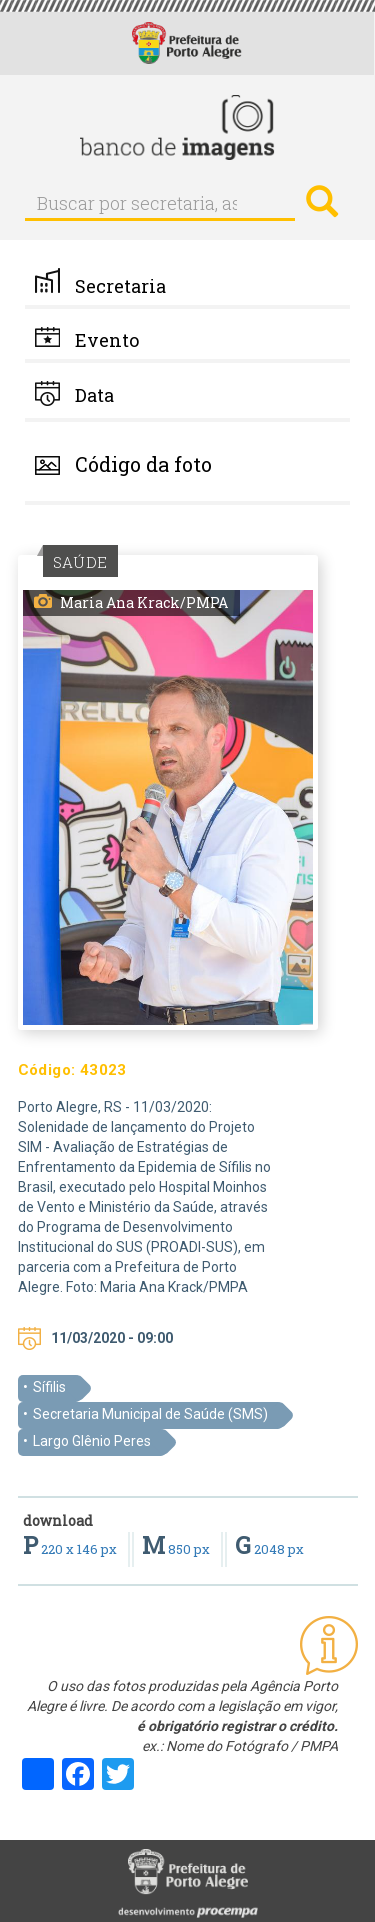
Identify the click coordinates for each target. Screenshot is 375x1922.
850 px (177, 1549)
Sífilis (49, 1387)
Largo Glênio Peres (92, 1441)
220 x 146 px (71, 1549)
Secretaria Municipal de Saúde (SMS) (150, 1414)
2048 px (269, 1549)
